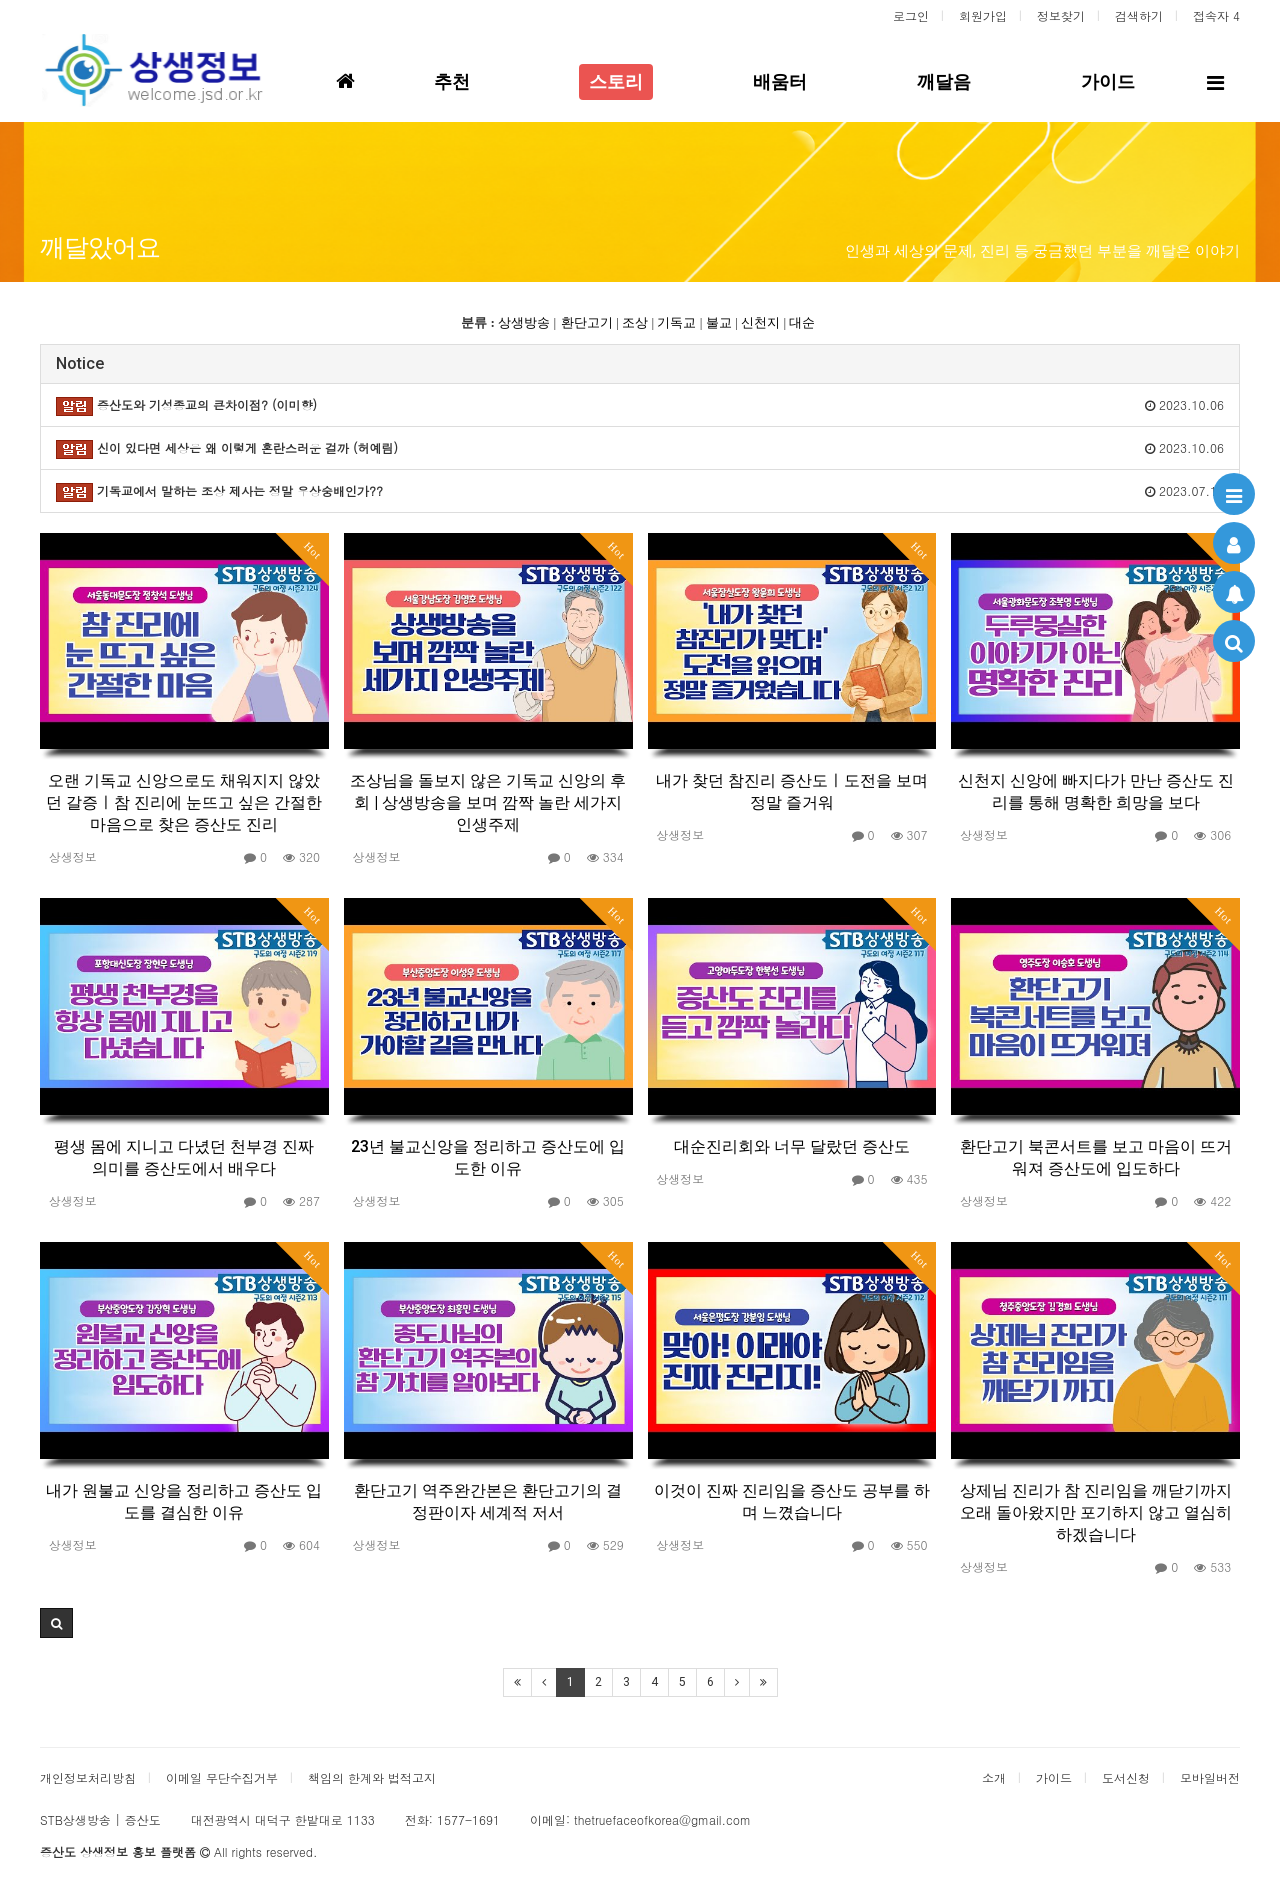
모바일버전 (1210, 1777)
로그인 (911, 15)
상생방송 (524, 322)
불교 (719, 322)
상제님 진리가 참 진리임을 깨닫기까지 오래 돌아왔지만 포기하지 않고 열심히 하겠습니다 (1096, 1512)
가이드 (1054, 1777)
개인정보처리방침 (88, 1777)
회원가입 (983, 15)
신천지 (760, 322)
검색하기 (1139, 15)
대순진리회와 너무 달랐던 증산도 (792, 1146)
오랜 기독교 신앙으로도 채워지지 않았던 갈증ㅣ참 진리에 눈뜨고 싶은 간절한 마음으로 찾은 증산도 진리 (184, 802)
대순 (802, 322)
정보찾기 (1061, 15)
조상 (635, 322)
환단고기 (587, 322)
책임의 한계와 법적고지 (372, 1777)
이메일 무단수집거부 (222, 1777)
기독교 (676, 322)
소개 (994, 1777)
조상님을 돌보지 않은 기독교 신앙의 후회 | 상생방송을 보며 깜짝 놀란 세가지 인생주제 (488, 802)
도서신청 (1126, 1777)
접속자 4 (1216, 15)
